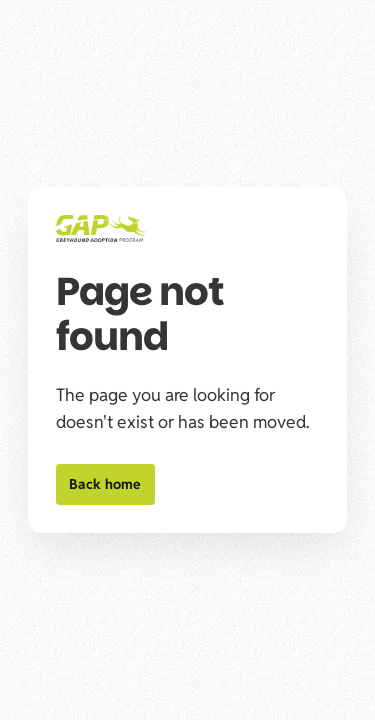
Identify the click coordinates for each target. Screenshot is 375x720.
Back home (105, 484)
